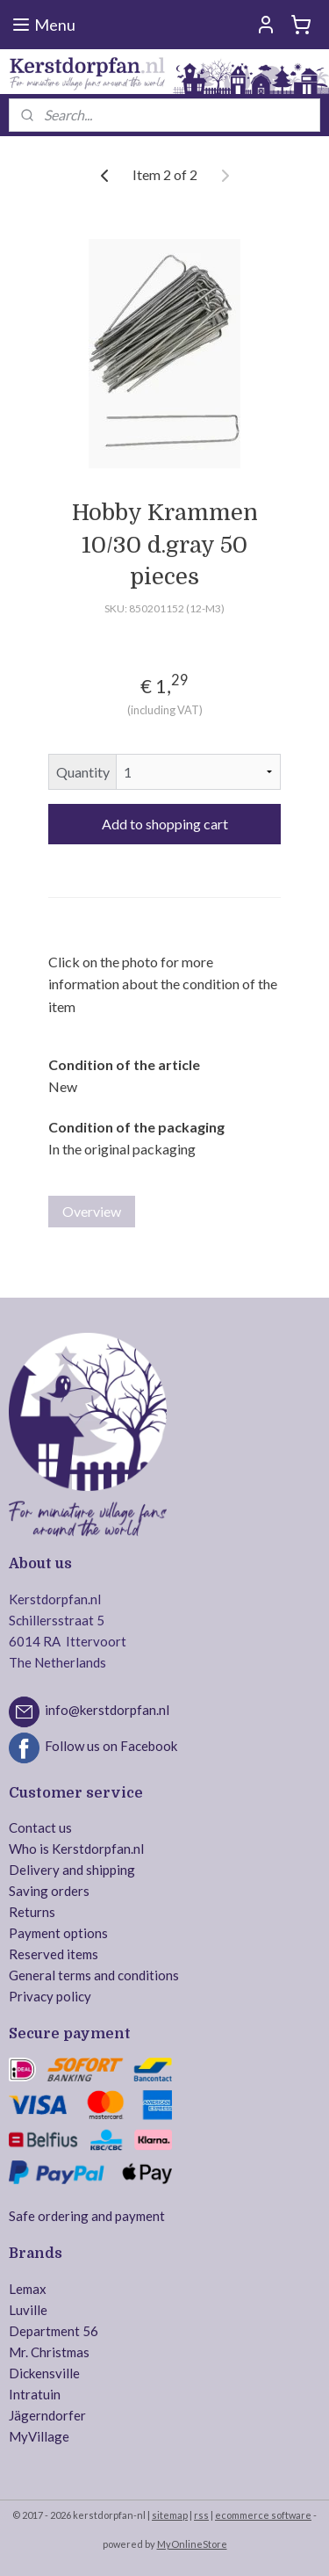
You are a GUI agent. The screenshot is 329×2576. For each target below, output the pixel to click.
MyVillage (39, 2436)
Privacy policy (50, 1996)
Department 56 (53, 2331)
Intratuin (35, 2394)
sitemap (170, 2515)
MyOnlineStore (192, 2544)
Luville (28, 2310)
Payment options (58, 1933)
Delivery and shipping (72, 1870)
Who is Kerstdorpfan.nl (76, 1848)
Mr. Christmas (49, 2352)
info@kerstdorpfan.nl (107, 1710)
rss (201, 2515)
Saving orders (49, 1891)
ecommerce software (263, 2515)
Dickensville (44, 2373)
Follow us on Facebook (111, 1746)
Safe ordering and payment (87, 2216)
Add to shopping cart (165, 824)
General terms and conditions (94, 1975)
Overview (91, 1211)
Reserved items (53, 1954)
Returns (32, 1912)
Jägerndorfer (47, 2415)
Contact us (40, 1827)
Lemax (27, 2289)
